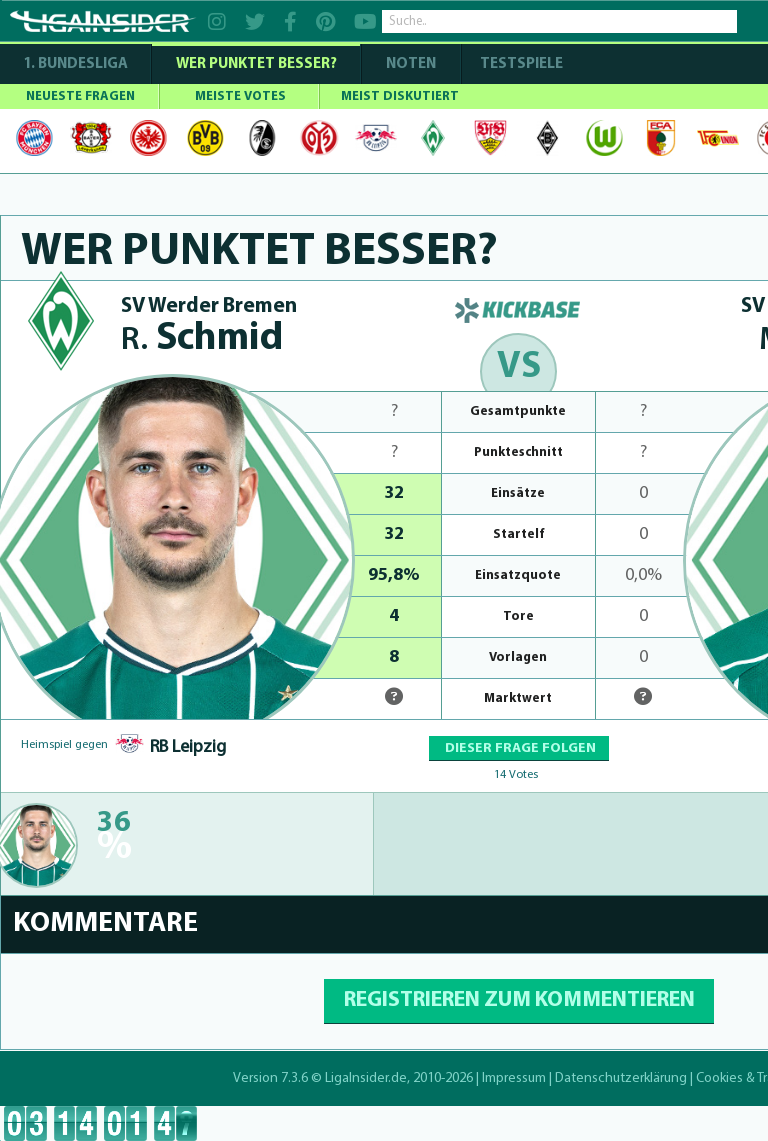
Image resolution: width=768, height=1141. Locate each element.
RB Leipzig (188, 747)
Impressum (514, 1078)
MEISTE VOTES (240, 96)
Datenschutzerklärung (621, 1078)
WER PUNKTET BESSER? (256, 64)
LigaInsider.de (366, 1078)
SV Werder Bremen (209, 306)
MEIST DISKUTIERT (400, 96)
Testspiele (520, 64)
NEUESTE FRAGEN (80, 96)
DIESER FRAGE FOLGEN (519, 748)
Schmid (202, 339)
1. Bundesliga (75, 64)
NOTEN (411, 64)
